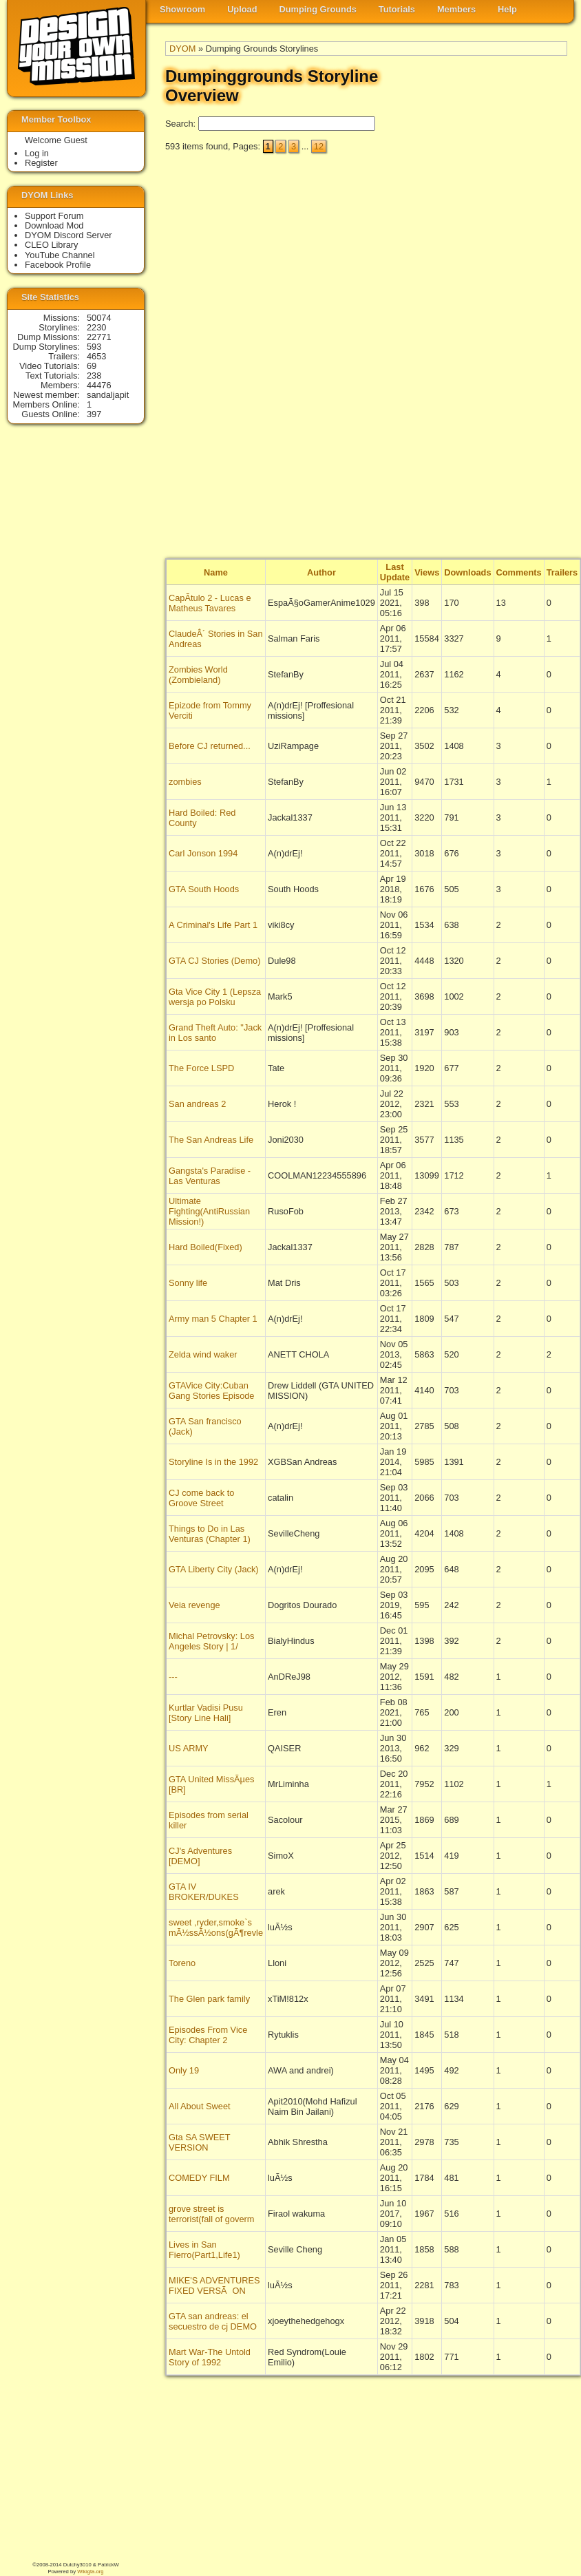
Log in (37, 153)
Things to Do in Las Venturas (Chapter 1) (210, 1533)
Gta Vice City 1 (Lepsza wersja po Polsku (215, 996)
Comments (519, 572)
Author (321, 572)
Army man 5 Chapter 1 (213, 1318)
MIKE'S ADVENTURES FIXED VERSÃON (214, 2285)
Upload (242, 9)
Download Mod (54, 225)
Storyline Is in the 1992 (213, 1462)
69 (91, 366)
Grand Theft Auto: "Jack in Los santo (215, 1032)
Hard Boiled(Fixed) (205, 1247)
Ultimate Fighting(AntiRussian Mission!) (209, 1211)
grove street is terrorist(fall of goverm (211, 2214)
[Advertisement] (512, 351)
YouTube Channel (60, 255)
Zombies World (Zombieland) (198, 674)
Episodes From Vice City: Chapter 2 (208, 2035)
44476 (99, 385)
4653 (96, 356)
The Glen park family (209, 1999)
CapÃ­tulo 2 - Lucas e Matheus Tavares (210, 603)
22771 (99, 337)
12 (319, 146)
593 (94, 346)
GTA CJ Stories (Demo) (214, 961)
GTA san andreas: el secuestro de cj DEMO (213, 2321)
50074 (99, 318)
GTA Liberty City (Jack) (214, 1569)
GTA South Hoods (204, 889)
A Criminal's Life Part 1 (213, 925)
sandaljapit (108, 395)
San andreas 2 (197, 1104)
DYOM (182, 48)
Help (507, 9)
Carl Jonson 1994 (203, 853)
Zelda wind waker (203, 1354)
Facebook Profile (58, 265)
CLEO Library (51, 245)
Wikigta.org (90, 2571)
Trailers (562, 572)
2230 (96, 327)
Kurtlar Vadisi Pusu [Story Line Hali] (206, 1712)
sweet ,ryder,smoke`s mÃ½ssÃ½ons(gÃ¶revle (216, 1927)
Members (456, 9)
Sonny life (188, 1283)
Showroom (182, 9)
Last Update (395, 572)
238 (94, 375)
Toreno (182, 1963)
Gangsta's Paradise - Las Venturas (210, 1175)
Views (426, 572)
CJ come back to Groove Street (201, 1498)
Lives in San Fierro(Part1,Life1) (204, 2249)
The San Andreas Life (211, 1139)
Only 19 (184, 2070)
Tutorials (397, 9)
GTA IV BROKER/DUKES (204, 1891)
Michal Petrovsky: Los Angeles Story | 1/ (211, 1641)
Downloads (467, 572)
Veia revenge (194, 1605)
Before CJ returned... (210, 746)
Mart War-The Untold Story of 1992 (210, 2357)
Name (216, 572)
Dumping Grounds (318, 9)
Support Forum (54, 216)
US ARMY (189, 1748)
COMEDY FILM (199, 2178)
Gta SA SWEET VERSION (199, 2142)
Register (41, 163)
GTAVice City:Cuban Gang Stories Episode (212, 1390)
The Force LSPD (201, 1068)
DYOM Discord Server (68, 235)
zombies (185, 782)
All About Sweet (200, 2106)
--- (173, 1676)
